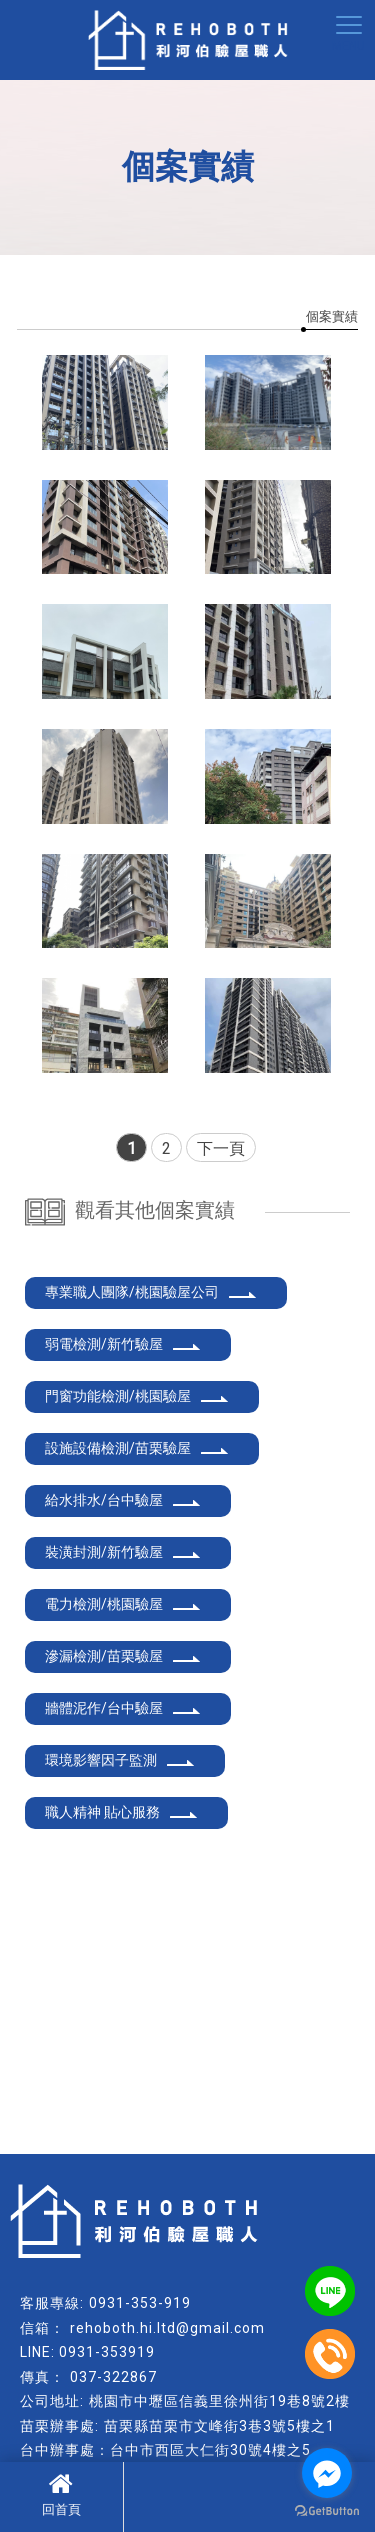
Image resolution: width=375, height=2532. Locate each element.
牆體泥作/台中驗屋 (123, 1708)
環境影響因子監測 (120, 1760)
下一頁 (221, 1148)
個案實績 (332, 316)
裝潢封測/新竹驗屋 (123, 1552)
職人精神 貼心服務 (121, 1812)
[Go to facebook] (327, 2473)
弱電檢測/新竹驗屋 (123, 1344)
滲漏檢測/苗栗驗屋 (123, 1656)
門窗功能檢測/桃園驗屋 (137, 1396)
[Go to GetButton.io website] (327, 2511)
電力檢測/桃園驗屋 (123, 1604)
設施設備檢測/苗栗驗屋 (137, 1448)
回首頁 (61, 2494)
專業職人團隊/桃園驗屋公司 (151, 1292)
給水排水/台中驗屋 (123, 1500)
